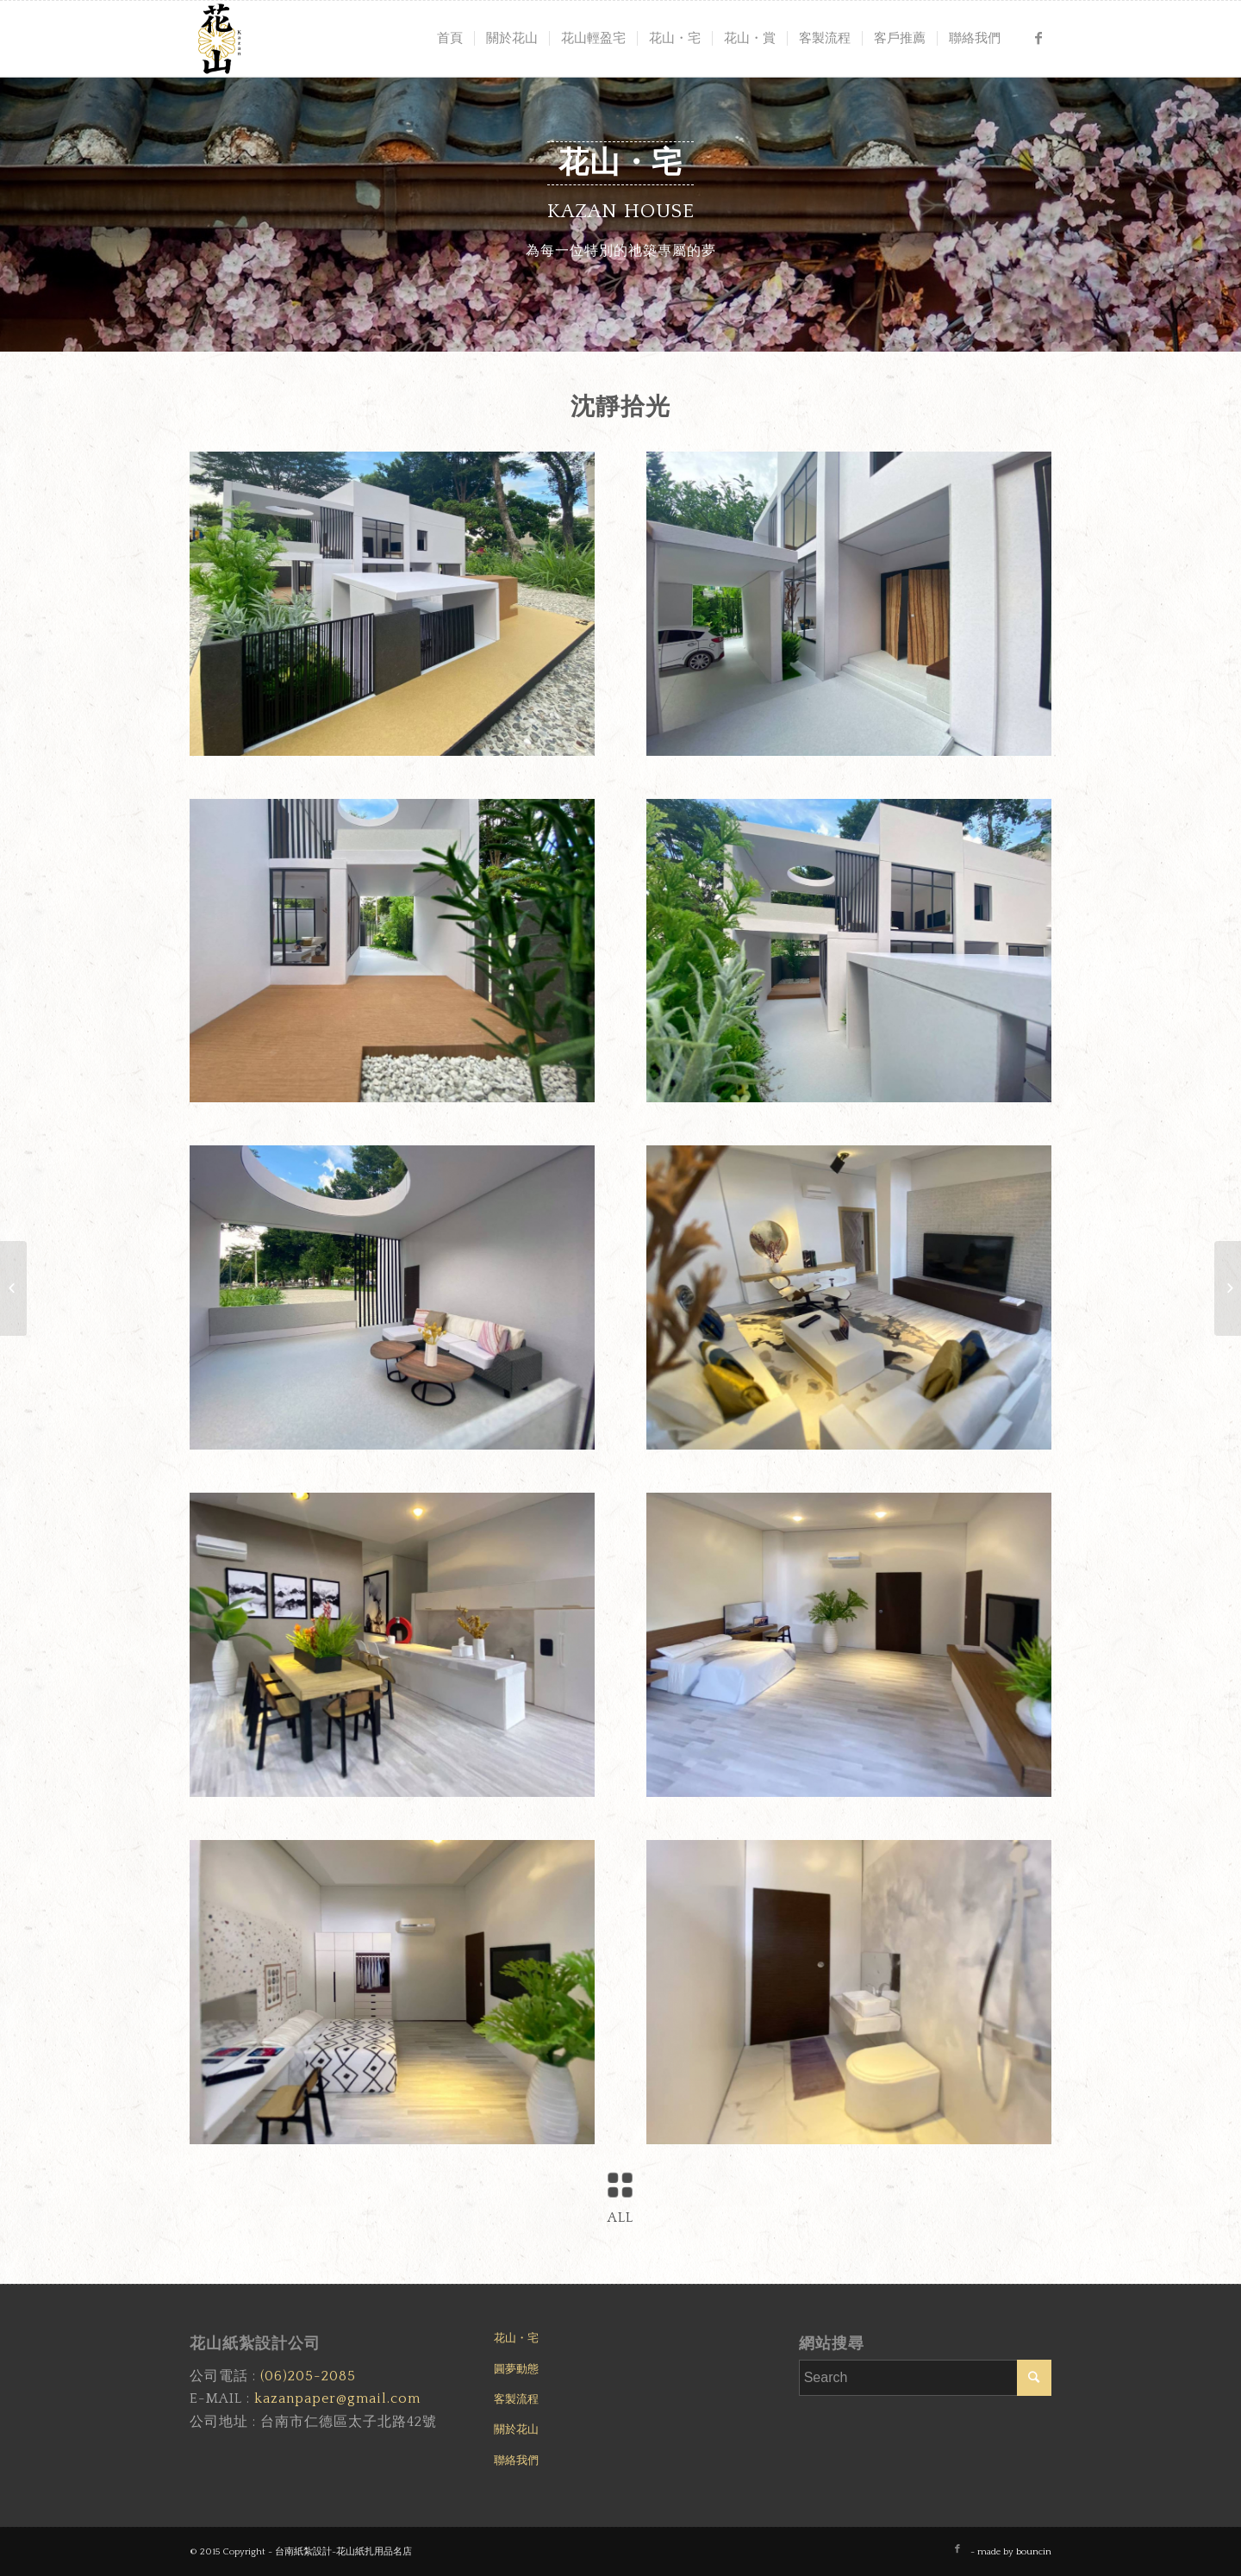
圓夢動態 (516, 2369)
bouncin (1033, 2552)
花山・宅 (516, 2338)
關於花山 (516, 2429)
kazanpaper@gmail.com (337, 2398)
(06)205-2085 (308, 2376)
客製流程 (516, 2399)
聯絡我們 (516, 2460)
